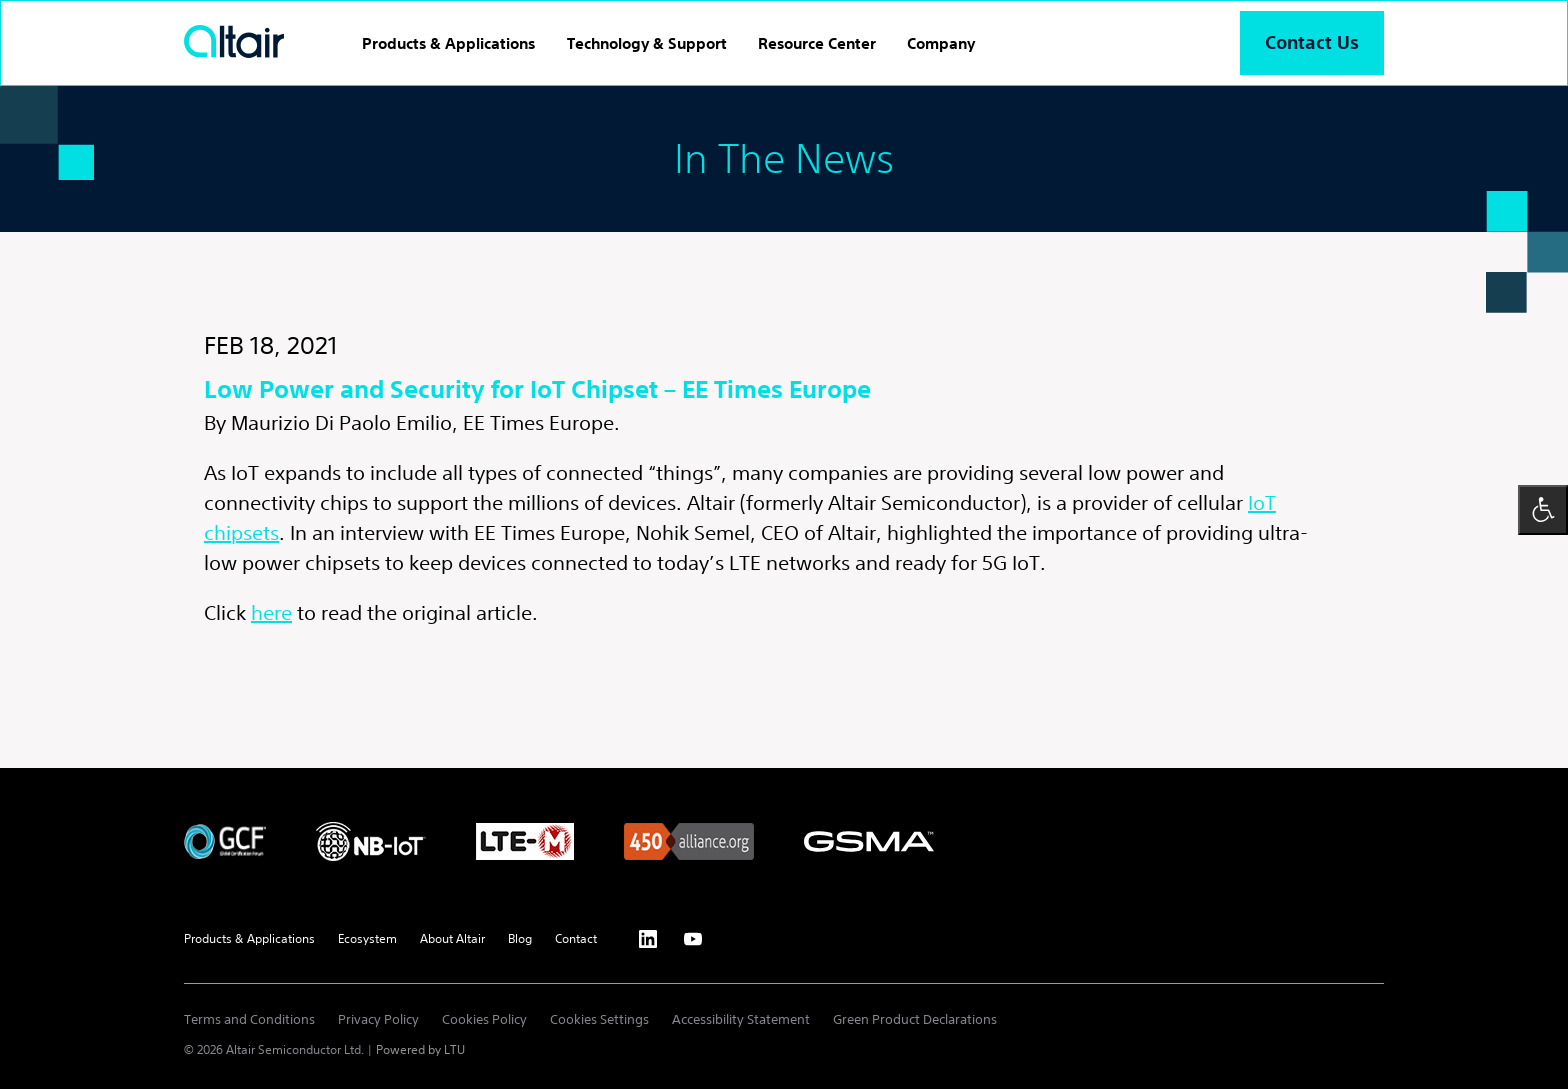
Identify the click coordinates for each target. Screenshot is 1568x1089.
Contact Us (1312, 42)
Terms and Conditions (249, 1019)
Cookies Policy (484, 1019)
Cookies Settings (599, 1019)
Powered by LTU (420, 1049)
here (271, 612)
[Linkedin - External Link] (648, 939)
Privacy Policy (378, 1019)
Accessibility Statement (741, 1019)
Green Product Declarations (915, 1019)
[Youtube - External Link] (693, 939)
